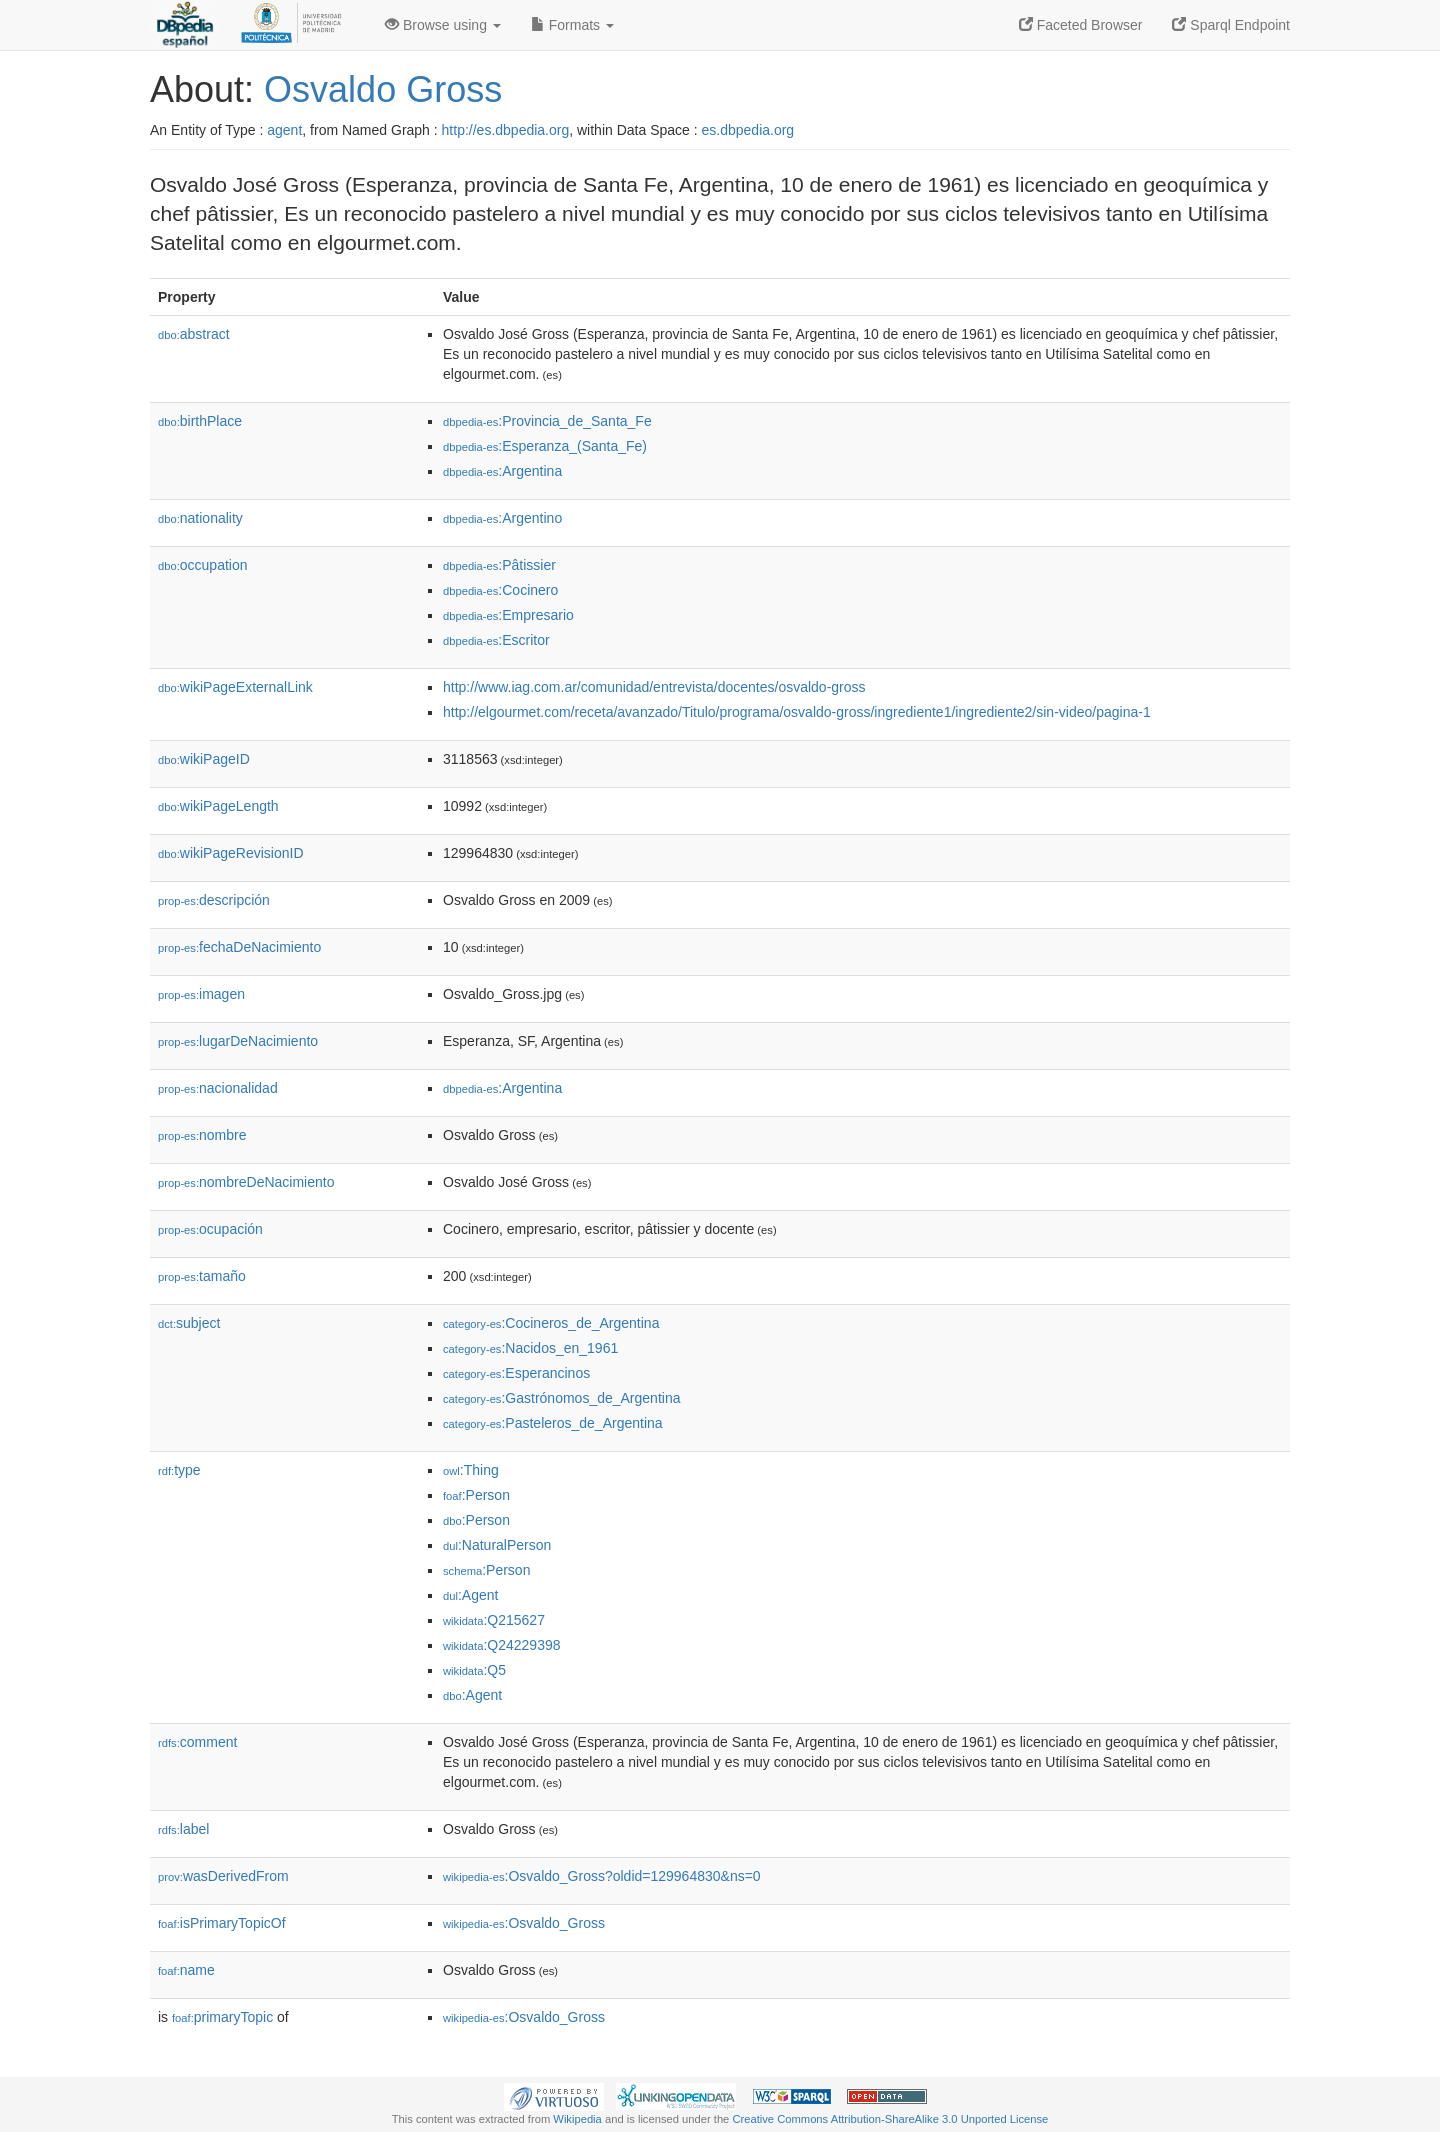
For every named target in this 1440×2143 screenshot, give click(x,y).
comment (197, 1742)
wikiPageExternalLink (235, 687)
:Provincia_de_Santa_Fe (547, 421)
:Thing (471, 1470)
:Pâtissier (499, 565)
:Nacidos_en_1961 (530, 1348)
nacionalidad (218, 1088)
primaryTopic (222, 2017)
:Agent (470, 1595)
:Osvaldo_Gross (524, 1923)
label (183, 1829)
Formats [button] (572, 25)
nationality (200, 518)
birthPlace (200, 421)
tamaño (202, 1276)
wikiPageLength (218, 806)
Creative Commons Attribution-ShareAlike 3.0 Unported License (890, 2119)
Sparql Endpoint (1231, 25)
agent (284, 130)
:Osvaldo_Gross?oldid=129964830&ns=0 (602, 1876)
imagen (201, 994)
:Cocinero (500, 590)
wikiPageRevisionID (231, 853)
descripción (214, 900)
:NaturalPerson (497, 1545)
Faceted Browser (1081, 25)
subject (189, 1323)
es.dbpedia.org (748, 130)
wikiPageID (204, 759)
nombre (202, 1135)
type (179, 1470)
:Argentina (502, 471)
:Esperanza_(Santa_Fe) (545, 446)
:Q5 (474, 1670)
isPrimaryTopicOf (222, 1923)
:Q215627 (494, 1620)
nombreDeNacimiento (246, 1182)
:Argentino (502, 518)
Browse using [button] (443, 25)
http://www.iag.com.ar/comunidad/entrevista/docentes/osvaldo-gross (654, 687)
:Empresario (508, 615)
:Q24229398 (502, 1645)
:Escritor (496, 640)
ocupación (210, 1229)
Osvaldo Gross (383, 89)
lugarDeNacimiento (238, 1041)
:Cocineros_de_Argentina (551, 1323)
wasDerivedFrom (223, 1876)
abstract (194, 334)
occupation (203, 565)
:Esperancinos (516, 1373)
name (186, 1970)
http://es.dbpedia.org (506, 130)
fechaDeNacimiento (239, 947)
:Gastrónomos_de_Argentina (561, 1398)
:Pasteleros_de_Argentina (553, 1423)
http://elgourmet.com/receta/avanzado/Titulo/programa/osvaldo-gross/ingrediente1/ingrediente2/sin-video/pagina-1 (797, 712)
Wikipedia (577, 2119)
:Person (476, 1495)
